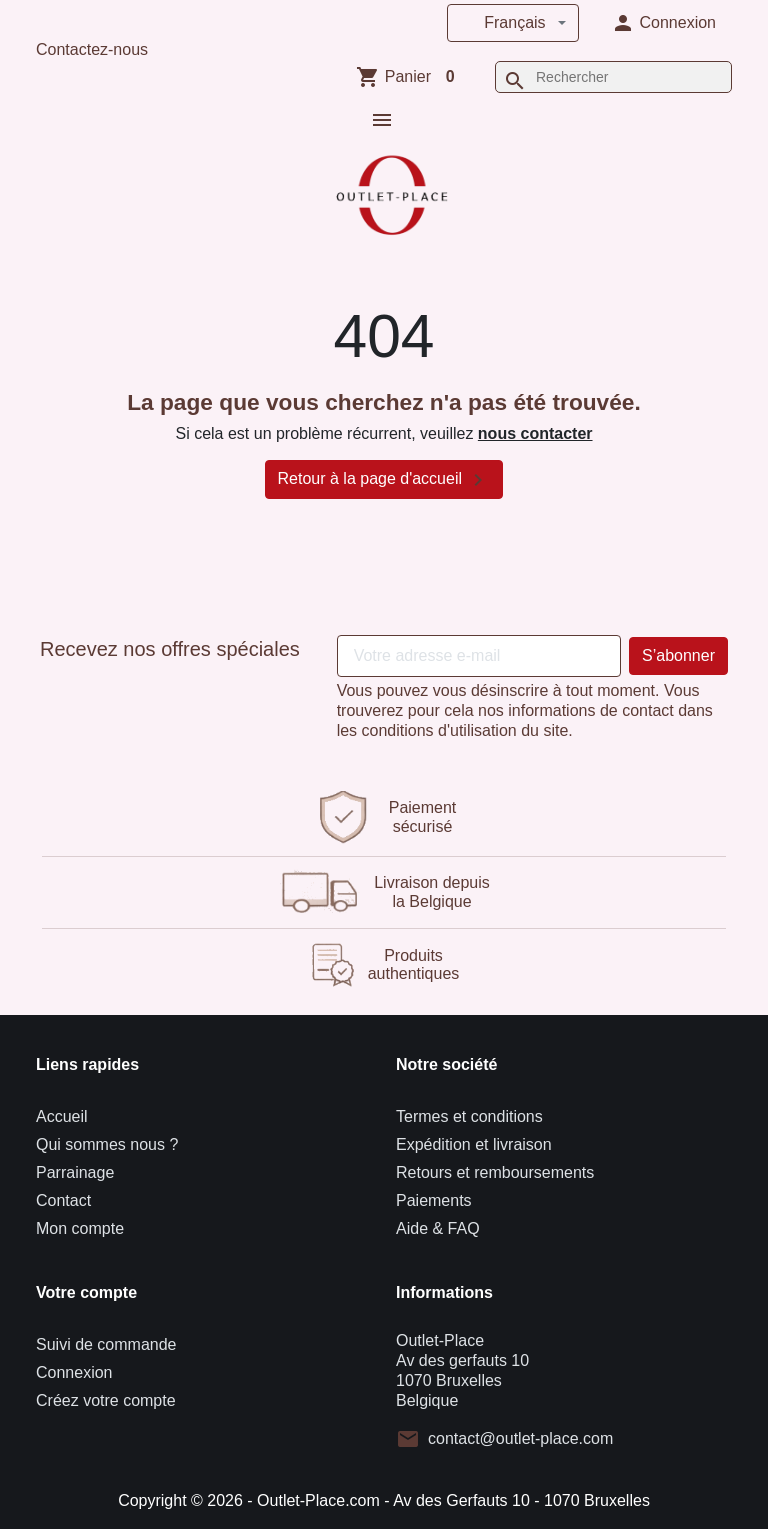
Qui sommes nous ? (107, 1142)
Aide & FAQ (438, 1226)
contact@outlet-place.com (520, 1436)
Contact (63, 1198)
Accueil (62, 1114)
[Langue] (512, 23)
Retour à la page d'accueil (384, 477)
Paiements (434, 1198)
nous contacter (535, 431)
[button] (663, 23)
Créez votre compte (106, 1398)
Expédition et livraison (474, 1142)
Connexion (74, 1370)
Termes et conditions (469, 1114)
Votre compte (86, 1290)
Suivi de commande (106, 1342)
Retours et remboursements (495, 1170)
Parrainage (75, 1170)
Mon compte (80, 1226)
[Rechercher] (613, 77)
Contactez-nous (92, 49)
